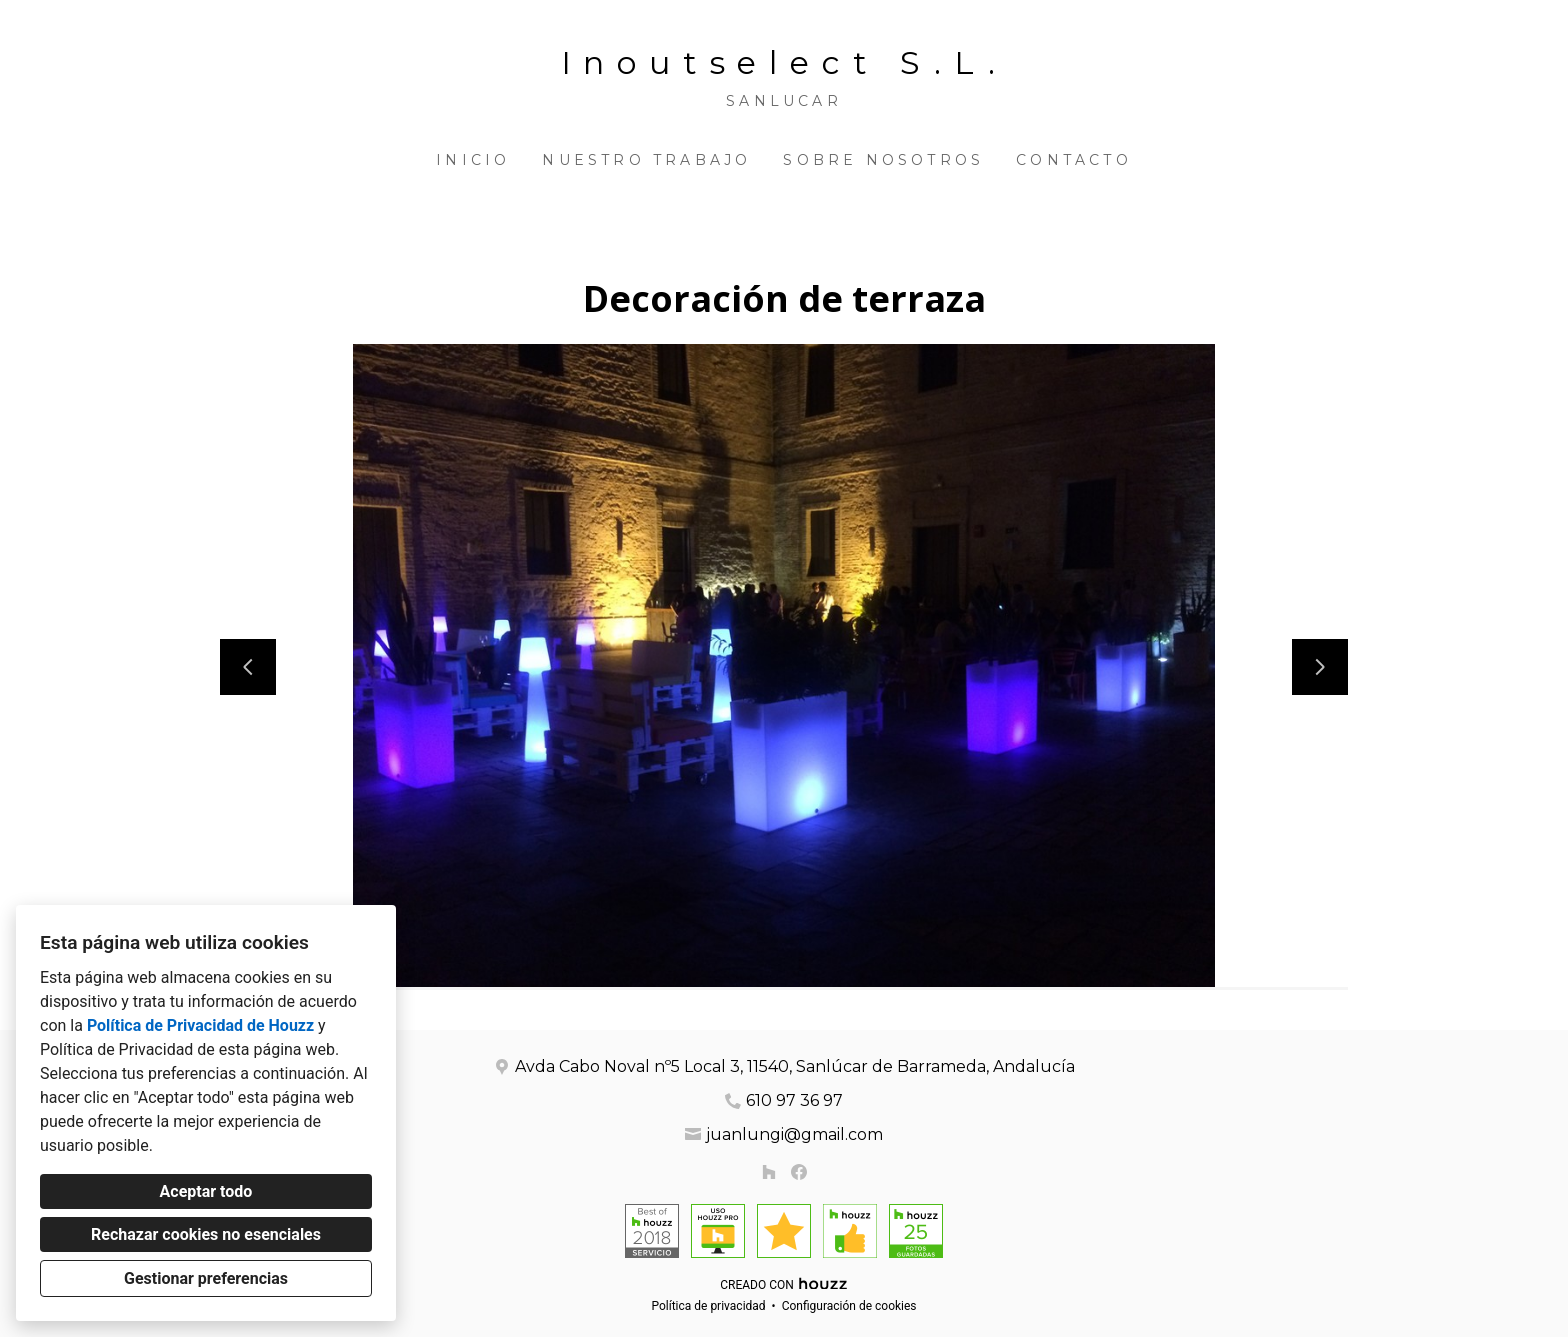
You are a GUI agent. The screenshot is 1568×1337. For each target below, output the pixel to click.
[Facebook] (799, 1172)
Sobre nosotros (883, 160)
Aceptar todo (206, 1191)
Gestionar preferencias (206, 1278)
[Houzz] (768, 1172)
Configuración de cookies (849, 1306)
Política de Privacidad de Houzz (200, 1025)
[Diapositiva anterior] (248, 667)
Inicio (473, 160)
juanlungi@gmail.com (794, 1134)
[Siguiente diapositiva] (1320, 667)
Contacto (1074, 160)
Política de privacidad (708, 1306)
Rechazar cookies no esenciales (206, 1234)
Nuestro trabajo (646, 160)
